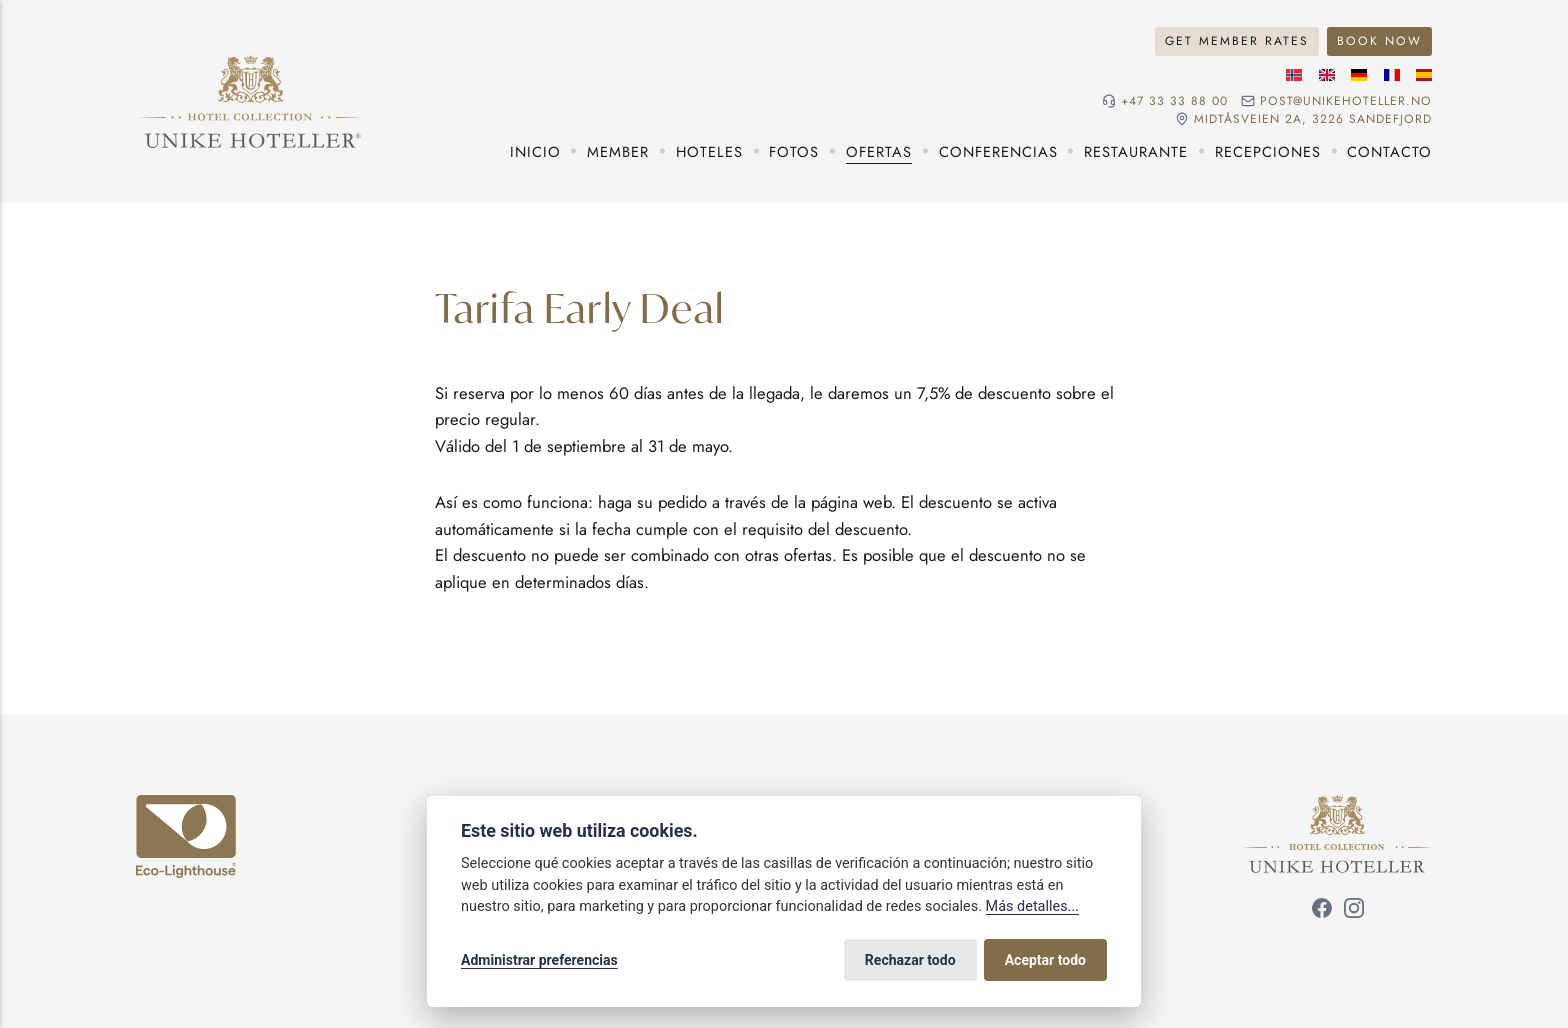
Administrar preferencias (539, 960)
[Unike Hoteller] (1337, 806)
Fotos (794, 151)
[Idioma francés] (1392, 75)
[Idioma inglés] (1327, 75)
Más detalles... (1032, 906)
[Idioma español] (1424, 75)
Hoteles (709, 151)
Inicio (535, 151)
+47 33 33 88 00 (1174, 101)
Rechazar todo (910, 960)
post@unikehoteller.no (1346, 101)
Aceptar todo (1045, 960)
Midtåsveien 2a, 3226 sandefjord (1313, 119)
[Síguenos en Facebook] (1322, 911)
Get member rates (1237, 41)
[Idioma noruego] (1294, 75)
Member (618, 151)
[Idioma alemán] (1359, 75)
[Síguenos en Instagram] (1354, 911)
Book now (1379, 41)
